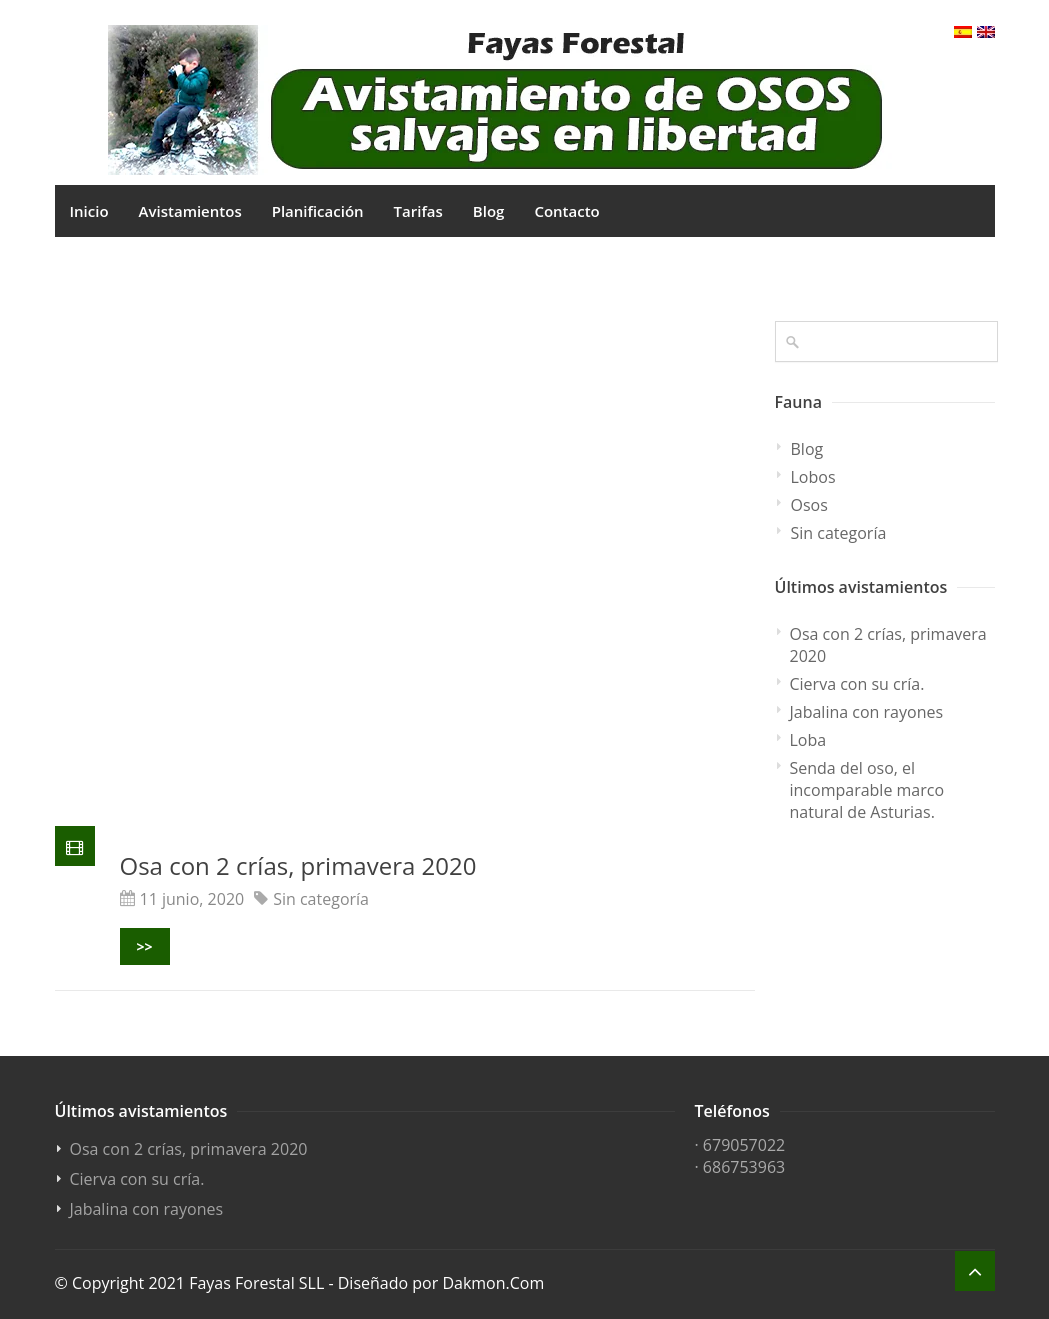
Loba (808, 740)
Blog (489, 211)
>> (145, 946)
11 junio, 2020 (192, 899)
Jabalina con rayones (867, 712)
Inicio (89, 211)
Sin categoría (321, 899)
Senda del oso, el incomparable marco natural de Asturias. (867, 790)
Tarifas (418, 211)
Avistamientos (190, 211)
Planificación (318, 211)
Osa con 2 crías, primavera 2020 (298, 865)
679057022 (744, 1145)
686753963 (744, 1167)
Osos (809, 505)
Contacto (566, 211)
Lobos (813, 477)
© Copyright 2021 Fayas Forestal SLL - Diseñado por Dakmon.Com (300, 1283)
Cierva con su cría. (857, 684)
